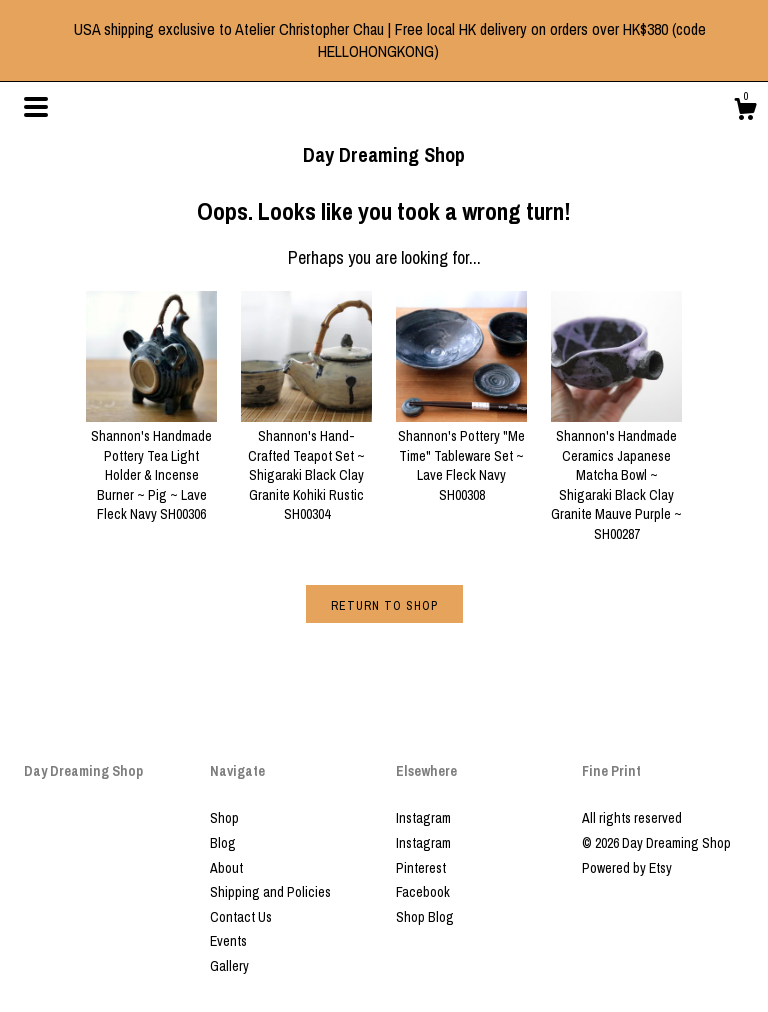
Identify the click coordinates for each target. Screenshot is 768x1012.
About (226, 868)
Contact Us (241, 917)
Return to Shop (384, 606)
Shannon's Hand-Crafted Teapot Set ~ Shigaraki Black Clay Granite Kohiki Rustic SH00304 (306, 466)
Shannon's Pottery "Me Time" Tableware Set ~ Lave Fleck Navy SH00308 (461, 456)
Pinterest (421, 868)
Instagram (423, 818)
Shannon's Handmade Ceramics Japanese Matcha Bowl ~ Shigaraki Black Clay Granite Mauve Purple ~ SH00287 (616, 476)
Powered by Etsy (627, 868)
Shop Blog (425, 917)
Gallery (229, 966)
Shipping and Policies (270, 892)
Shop (224, 818)
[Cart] (745, 112)
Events (228, 941)
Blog (223, 843)
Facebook (423, 892)
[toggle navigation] (36, 107)
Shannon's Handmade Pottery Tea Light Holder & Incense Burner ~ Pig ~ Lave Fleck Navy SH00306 (151, 466)
